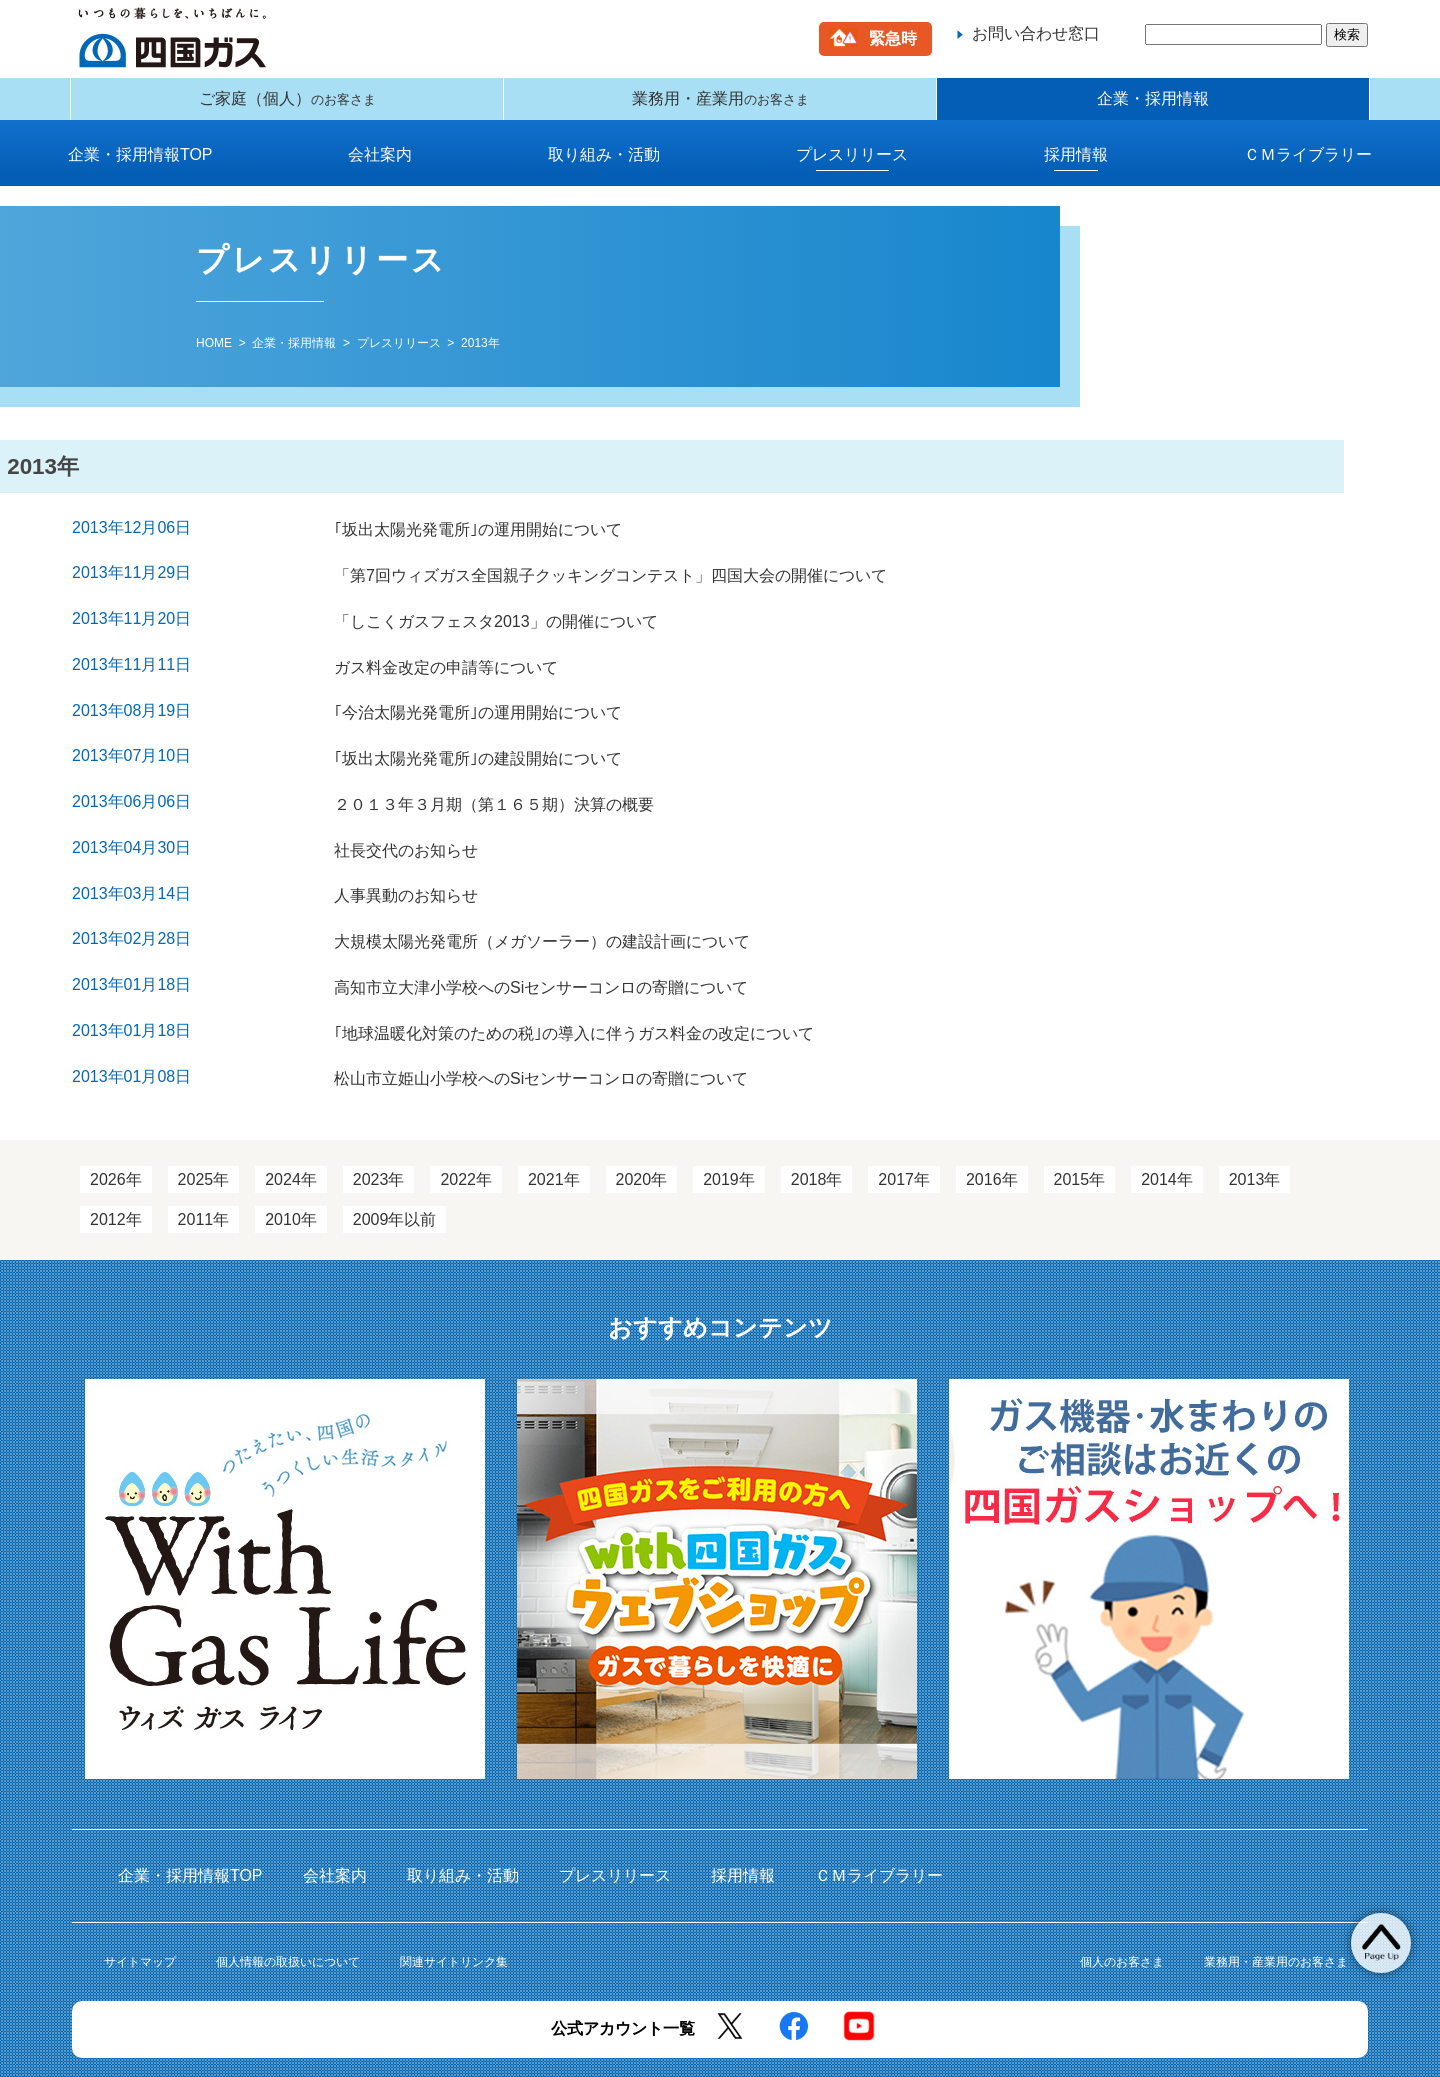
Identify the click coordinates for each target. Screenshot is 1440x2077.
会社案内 (380, 169)
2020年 (642, 1120)
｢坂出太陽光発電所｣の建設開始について (475, 742)
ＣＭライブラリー (1308, 169)
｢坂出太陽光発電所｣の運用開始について (475, 542)
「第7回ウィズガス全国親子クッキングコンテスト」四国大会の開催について (607, 582)
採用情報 (1076, 169)
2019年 (729, 1120)
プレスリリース (852, 169)
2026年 (116, 1120)
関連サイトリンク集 (454, 1902)
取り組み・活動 (604, 169)
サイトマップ (140, 1902)
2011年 (204, 1160)
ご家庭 (287, 106)
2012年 (116, 1160)
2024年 (291, 1120)
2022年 (466, 1120)
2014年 (1167, 1120)
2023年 (379, 1120)
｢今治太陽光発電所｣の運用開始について (475, 702)
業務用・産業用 (720, 106)
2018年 (817, 1120)
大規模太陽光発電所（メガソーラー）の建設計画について (539, 902)
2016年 (992, 1120)
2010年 (291, 1160)
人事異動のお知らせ (403, 862)
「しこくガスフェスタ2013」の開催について (493, 622)
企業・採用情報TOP (140, 169)
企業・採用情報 (1153, 106)
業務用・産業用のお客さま (1276, 1902)
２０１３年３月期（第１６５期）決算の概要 (491, 782)
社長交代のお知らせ (403, 822)
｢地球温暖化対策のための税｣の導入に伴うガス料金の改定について (571, 982)
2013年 (1255, 1120)
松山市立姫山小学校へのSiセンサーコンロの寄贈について (538, 1022)
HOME (214, 358)
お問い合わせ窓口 (1036, 33)
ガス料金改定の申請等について (443, 662)
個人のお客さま (1122, 1902)
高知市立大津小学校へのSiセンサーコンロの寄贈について (538, 942)
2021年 (554, 1120)
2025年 (204, 1120)
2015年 (1080, 1120)
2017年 (904, 1120)
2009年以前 (395, 1160)
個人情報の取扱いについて (288, 1902)
